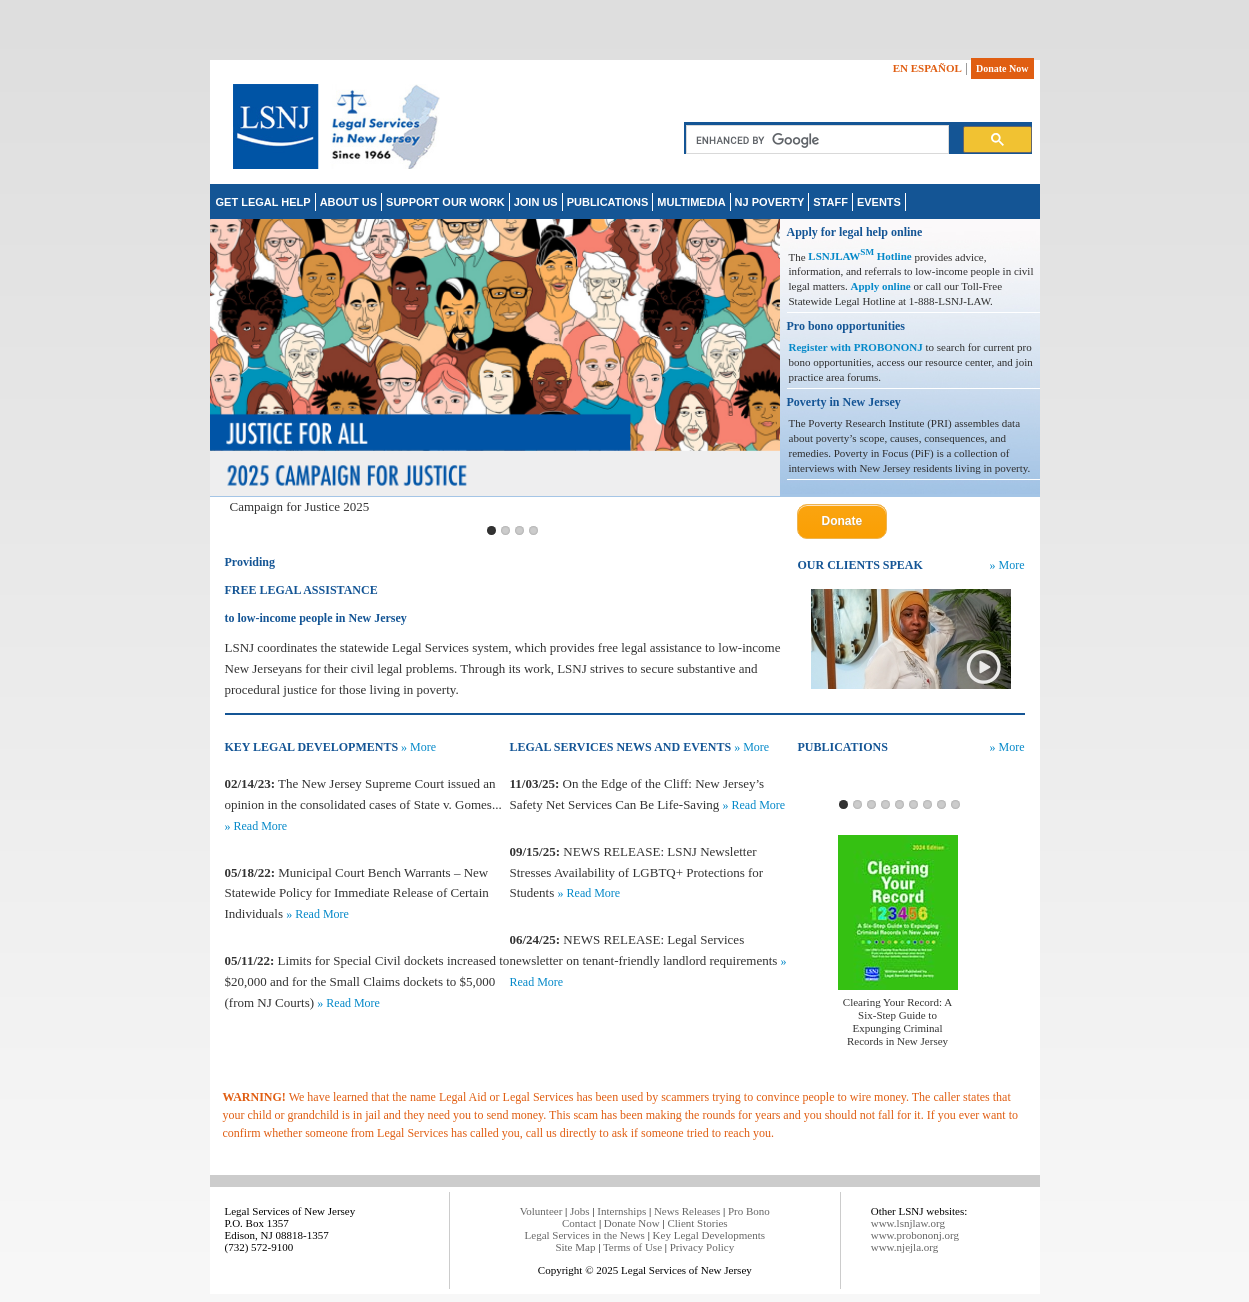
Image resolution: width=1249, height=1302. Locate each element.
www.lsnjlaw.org (908, 1223)
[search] (815, 140)
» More (1007, 565)
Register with (821, 347)
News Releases (687, 1211)
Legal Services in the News (585, 1235)
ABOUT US (348, 202)
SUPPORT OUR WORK (445, 202)
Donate (842, 521)
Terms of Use (632, 1247)
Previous (229, 368)
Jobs (580, 1211)
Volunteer (541, 1211)
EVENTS (879, 202)
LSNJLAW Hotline (859, 256)
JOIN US (536, 202)
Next (761, 368)
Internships (621, 1211)
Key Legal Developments (709, 1235)
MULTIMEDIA (691, 202)
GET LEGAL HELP (263, 202)
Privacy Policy (702, 1247)
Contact (579, 1223)
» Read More (256, 826)
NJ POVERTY (770, 202)
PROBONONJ (888, 347)
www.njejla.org (905, 1247)
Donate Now (1002, 68)
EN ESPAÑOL (927, 68)
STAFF (830, 202)
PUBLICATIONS (608, 202)
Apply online (881, 286)
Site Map (575, 1247)
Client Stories (697, 1223)
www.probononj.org (915, 1235)
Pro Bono (749, 1211)
